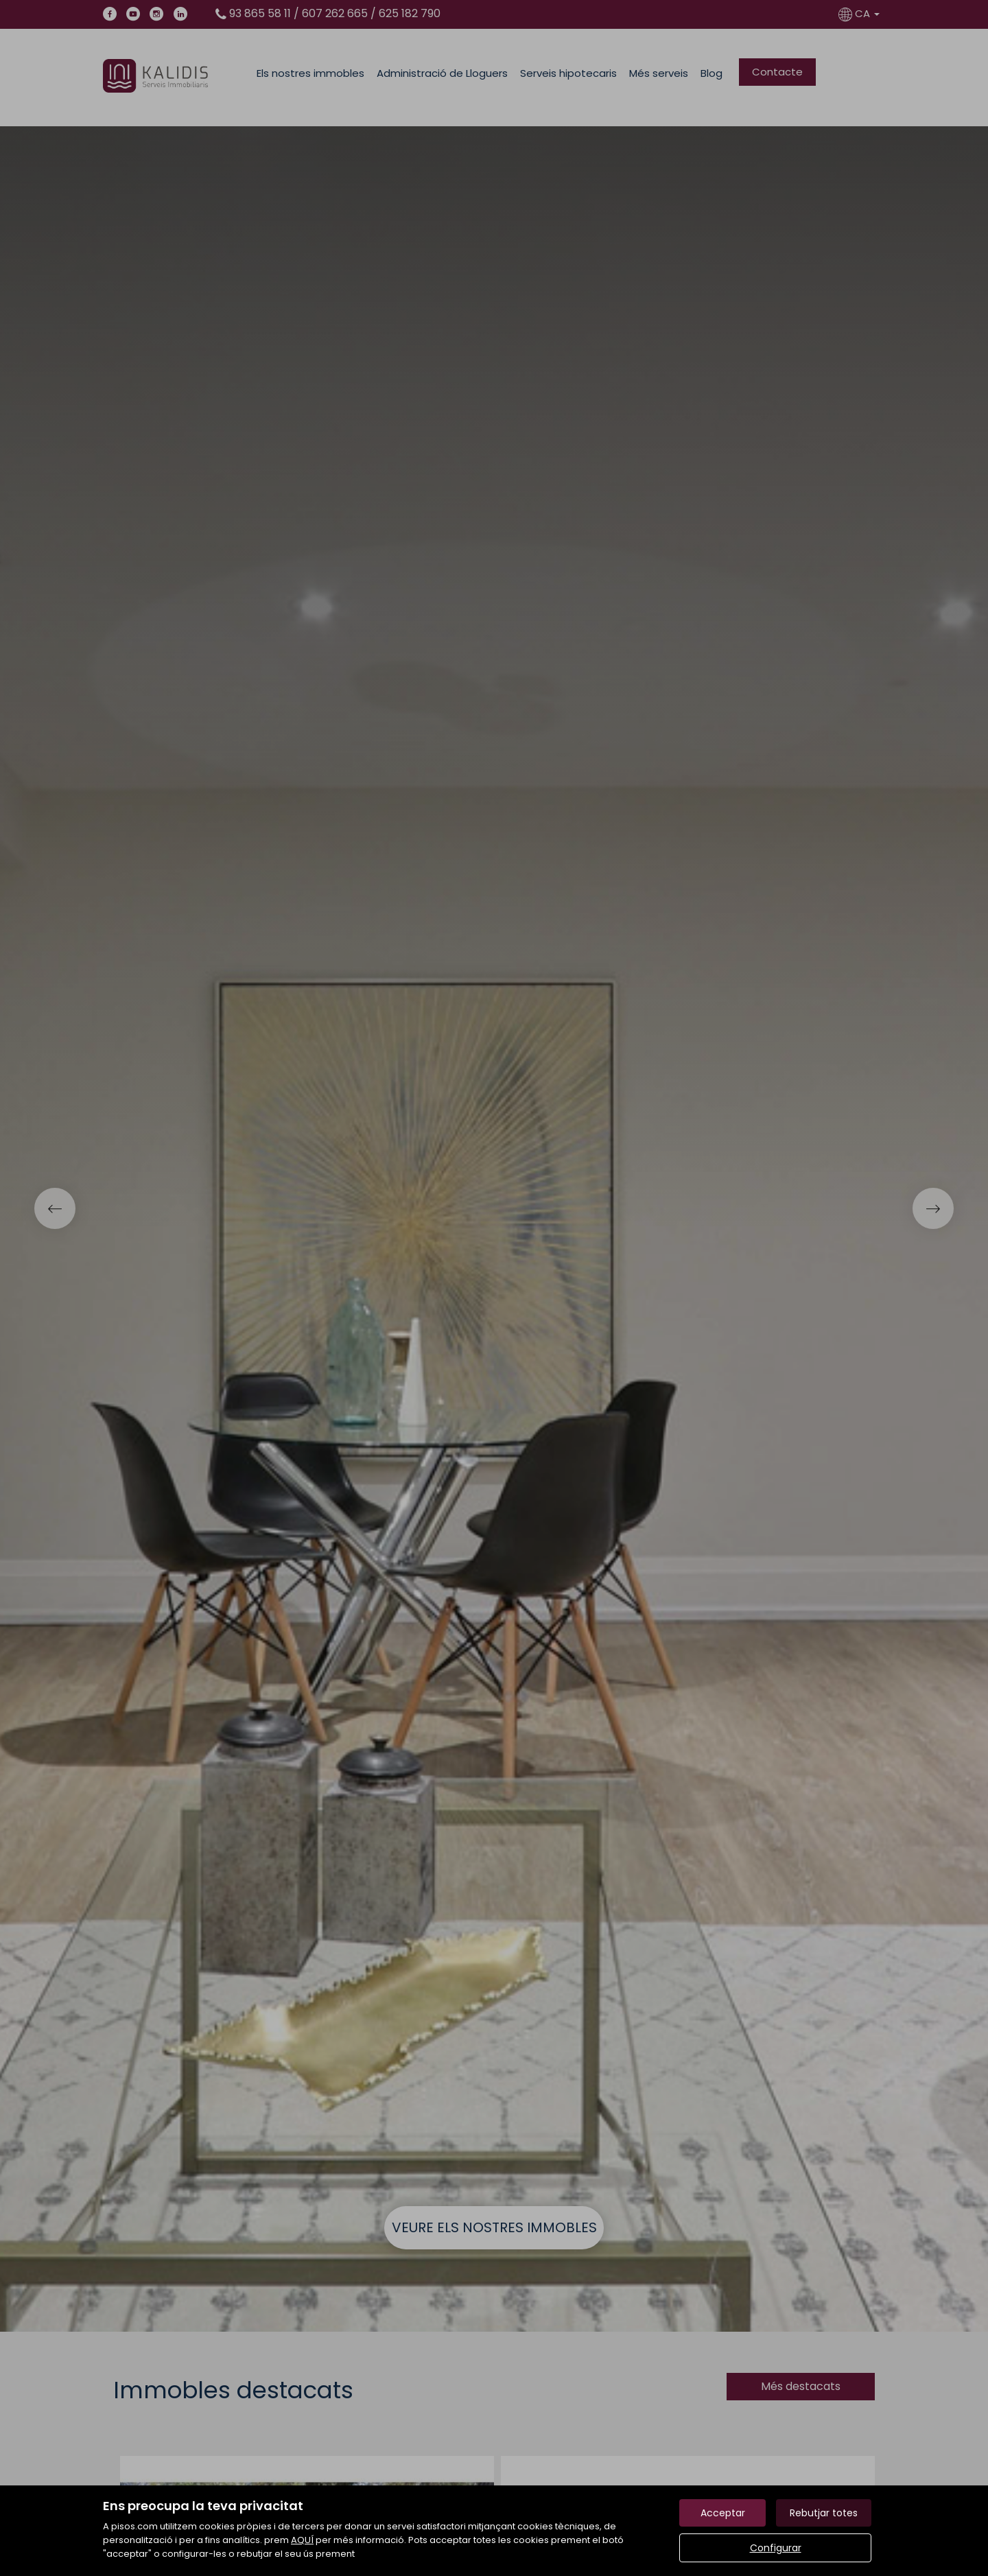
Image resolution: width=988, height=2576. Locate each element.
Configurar (775, 2548)
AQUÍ (302, 2539)
